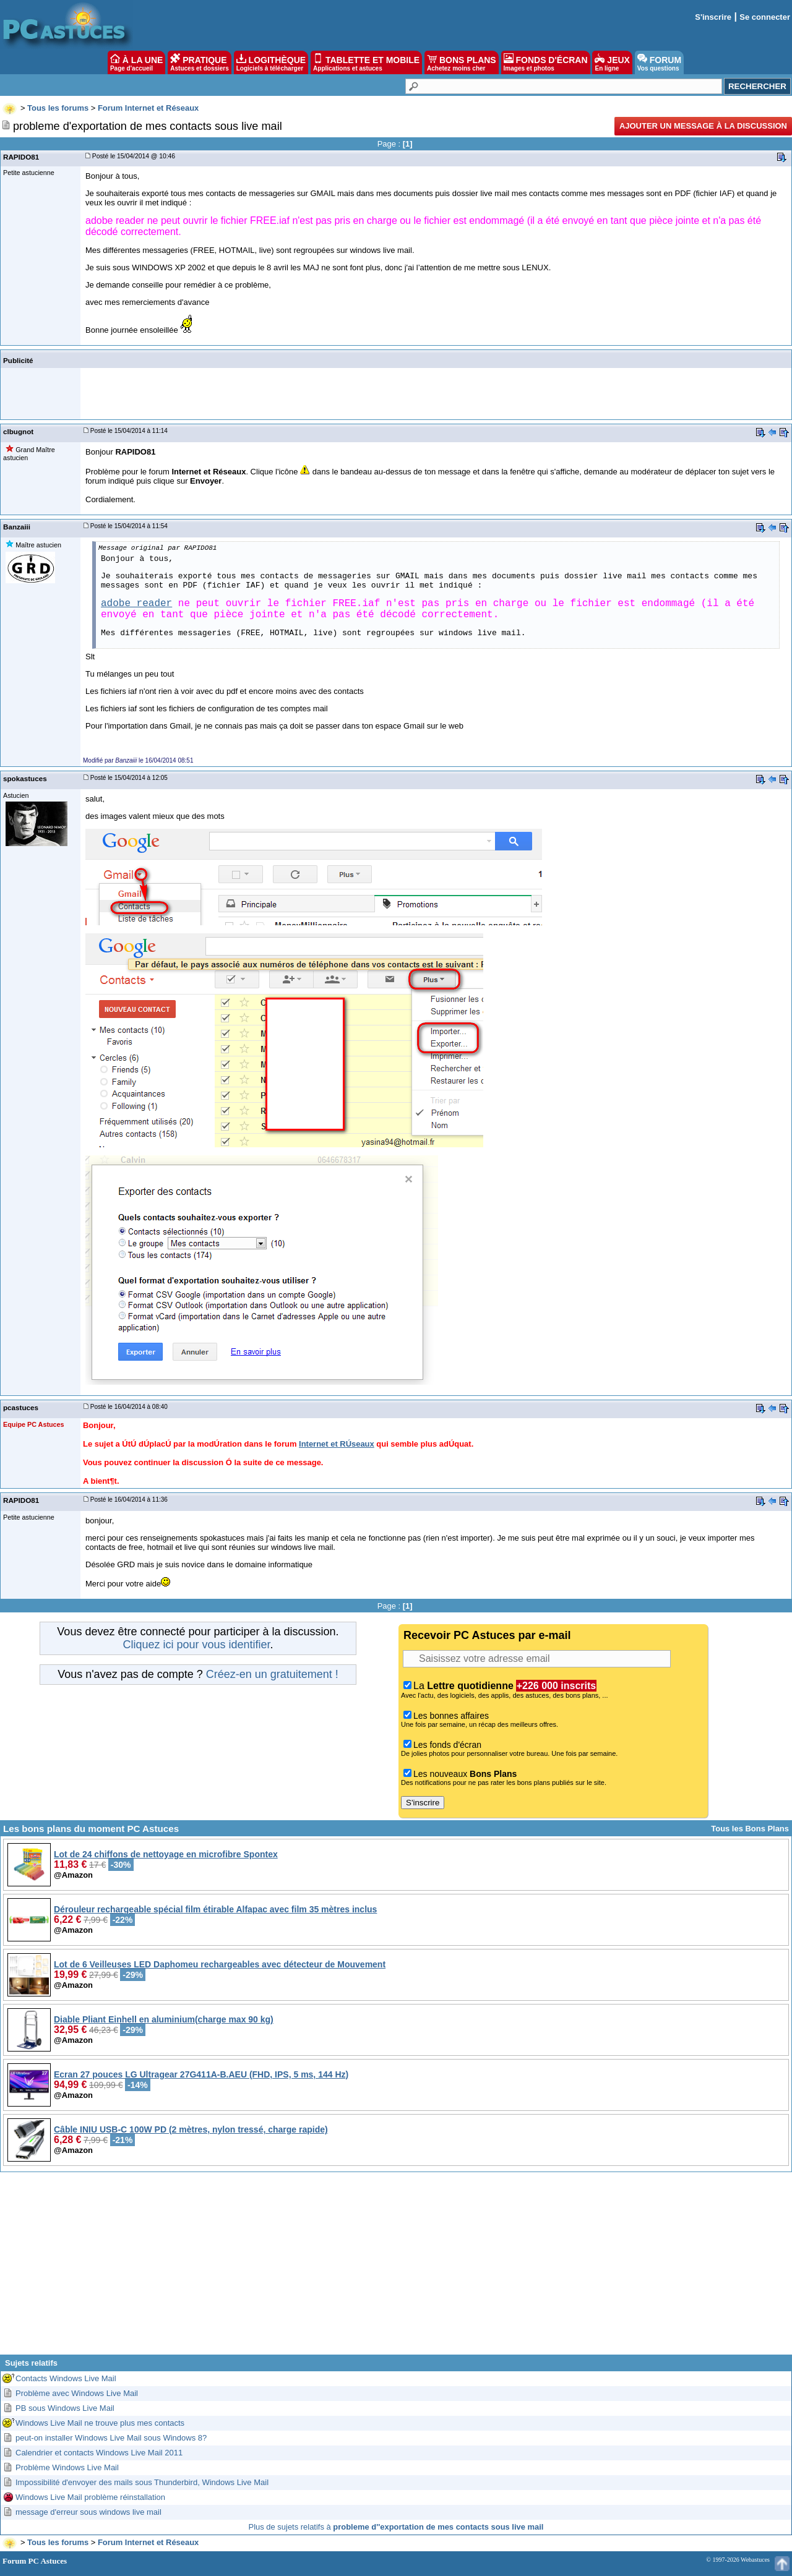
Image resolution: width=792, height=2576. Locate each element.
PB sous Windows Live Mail (64, 2408)
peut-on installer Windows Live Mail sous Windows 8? (111, 2437)
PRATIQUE (199, 62)
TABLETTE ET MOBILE (366, 62)
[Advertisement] (396, 2268)
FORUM (659, 62)
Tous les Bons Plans (750, 1828)
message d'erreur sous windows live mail (88, 2512)
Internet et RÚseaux (336, 1443)
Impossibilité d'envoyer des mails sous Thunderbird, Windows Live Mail (142, 2482)
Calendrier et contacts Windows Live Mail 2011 (99, 2452)
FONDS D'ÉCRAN (546, 62)
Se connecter (764, 17)
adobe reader (136, 603)
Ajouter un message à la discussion (703, 126)
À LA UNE (136, 62)
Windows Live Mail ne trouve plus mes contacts (99, 2423)
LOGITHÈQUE (271, 62)
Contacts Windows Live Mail (65, 2378)
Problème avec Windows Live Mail (76, 2393)
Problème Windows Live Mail (67, 2467)
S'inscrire (713, 17)
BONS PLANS (461, 62)
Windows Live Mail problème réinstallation (90, 2497)
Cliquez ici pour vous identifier (196, 1644)
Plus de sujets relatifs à (396, 2526)
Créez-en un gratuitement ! (272, 1674)
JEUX (612, 62)
